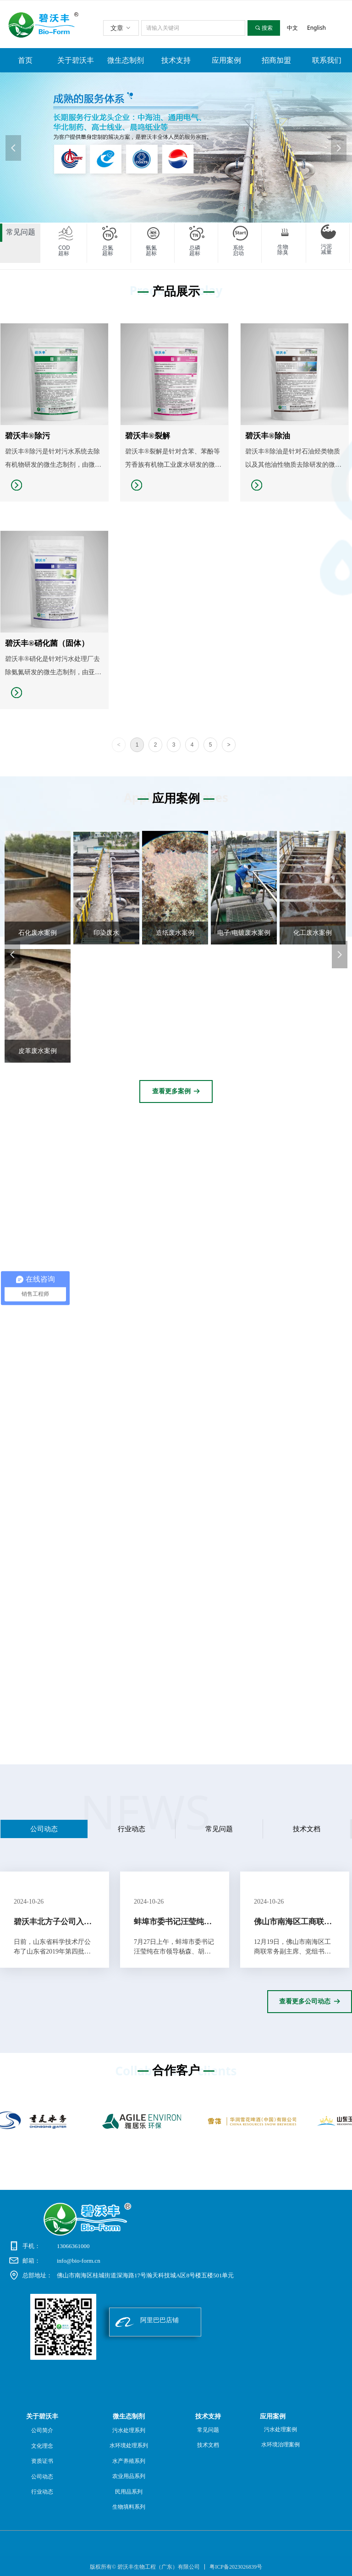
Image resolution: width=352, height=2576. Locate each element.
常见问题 (219, 1829)
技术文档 (306, 1829)
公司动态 (44, 1829)
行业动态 (131, 1829)
